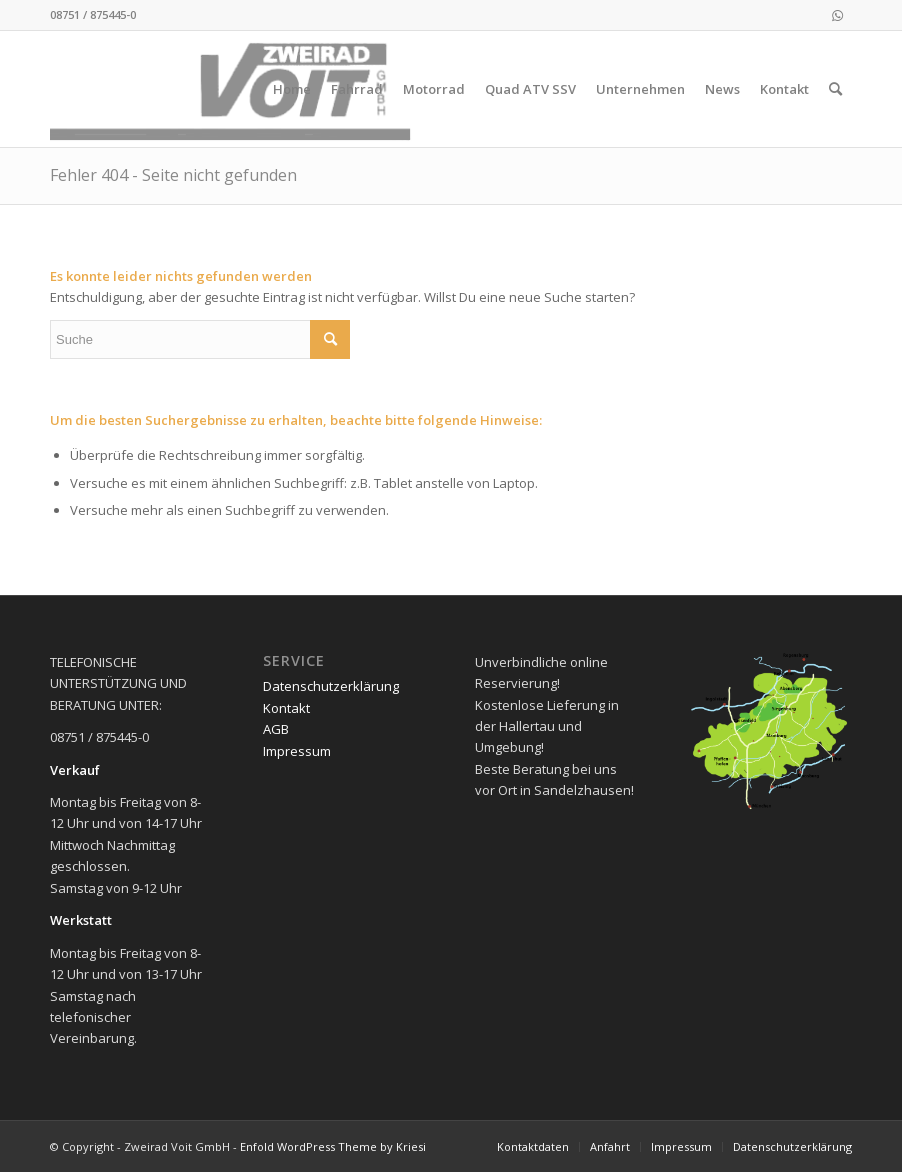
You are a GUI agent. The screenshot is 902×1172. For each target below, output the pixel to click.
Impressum (297, 751)
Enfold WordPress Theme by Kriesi (333, 1146)
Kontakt (286, 708)
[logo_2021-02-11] (234, 89)
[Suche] (835, 89)
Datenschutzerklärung (331, 686)
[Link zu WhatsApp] (837, 15)
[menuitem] (292, 89)
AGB (276, 729)
